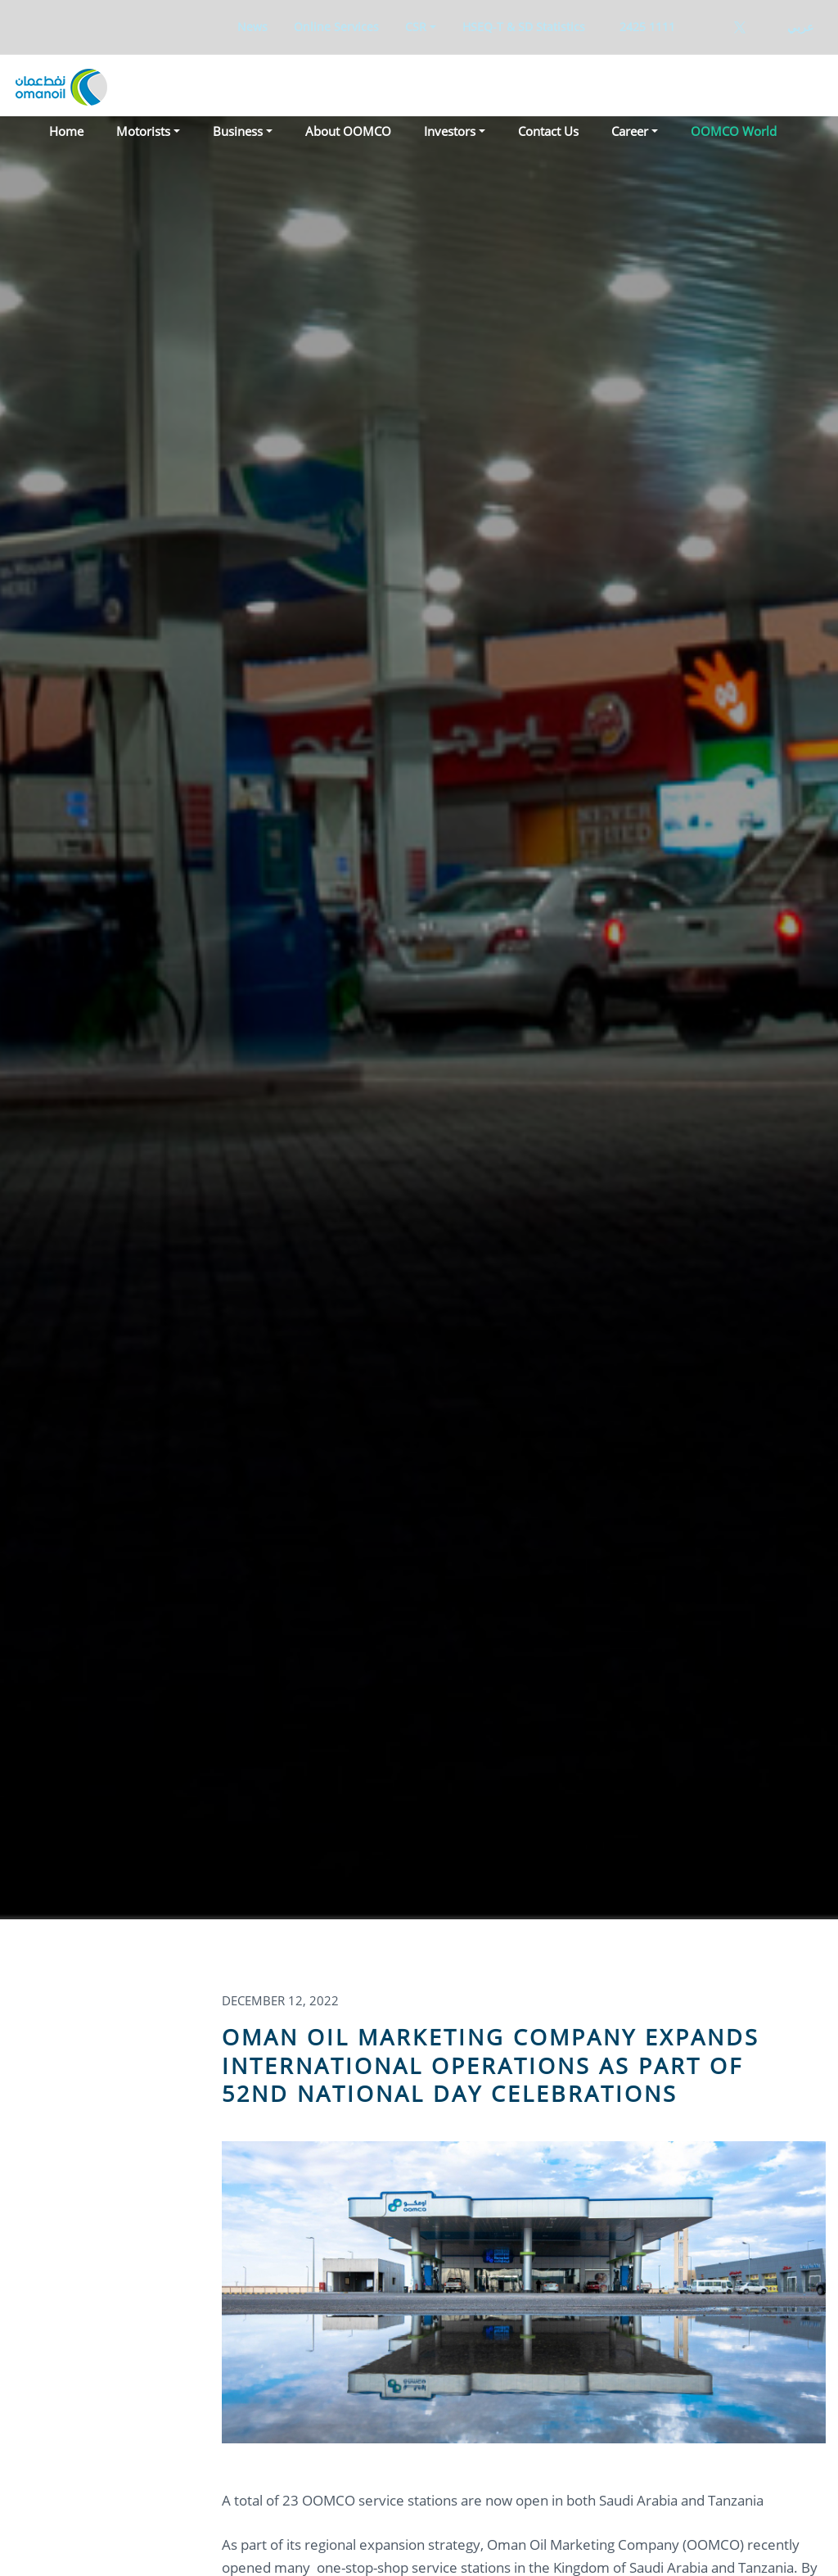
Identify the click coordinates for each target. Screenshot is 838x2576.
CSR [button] (415, 26)
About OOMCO (348, 131)
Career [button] (629, 131)
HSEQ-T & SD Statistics (523, 26)
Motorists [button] (143, 131)
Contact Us (548, 131)
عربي (800, 26)
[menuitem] (252, 26)
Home (66, 131)
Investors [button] (449, 131)
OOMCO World (734, 131)
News (252, 26)
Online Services (336, 26)
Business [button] (238, 131)
